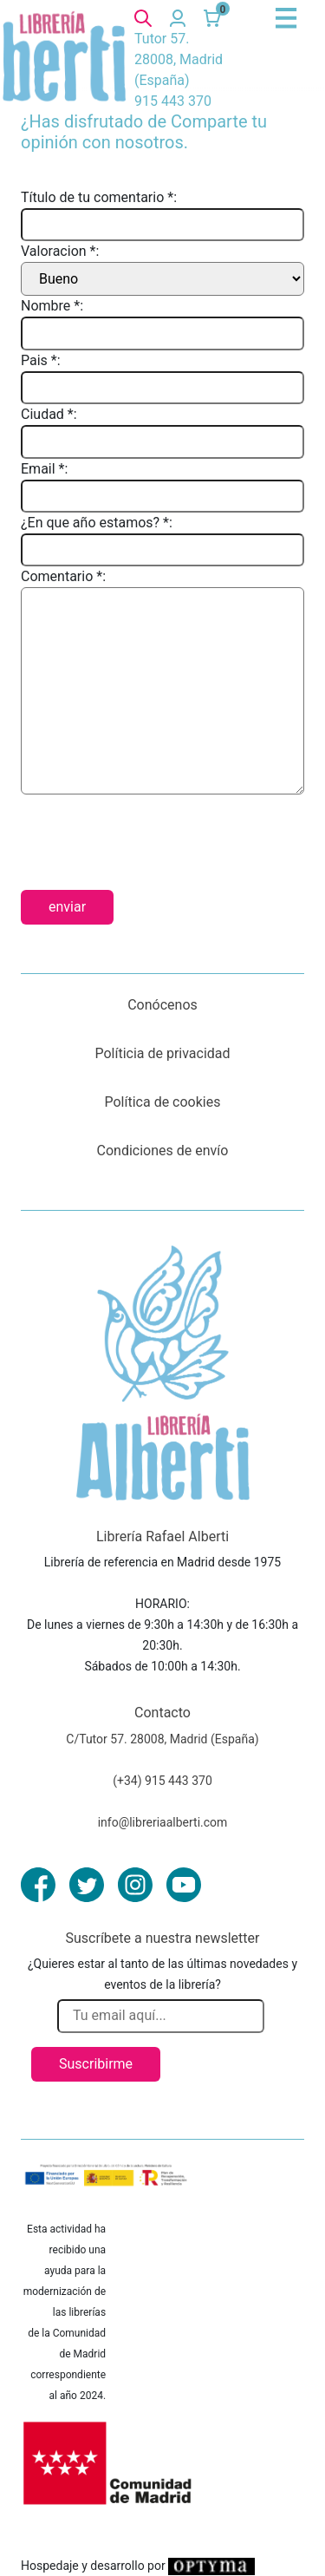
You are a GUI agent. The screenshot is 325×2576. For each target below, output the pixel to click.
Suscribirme (96, 2064)
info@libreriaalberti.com (163, 1822)
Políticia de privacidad (162, 1053)
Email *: (44, 469)
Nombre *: (52, 305)
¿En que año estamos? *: (96, 522)
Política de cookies (163, 1102)
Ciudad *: (49, 414)
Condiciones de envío (163, 1150)
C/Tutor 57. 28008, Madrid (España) (162, 1739)
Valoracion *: (60, 251)
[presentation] (152, 835)
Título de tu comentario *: (99, 197)
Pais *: (41, 360)
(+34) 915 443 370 (162, 1781)
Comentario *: (63, 576)
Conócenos (162, 1005)
